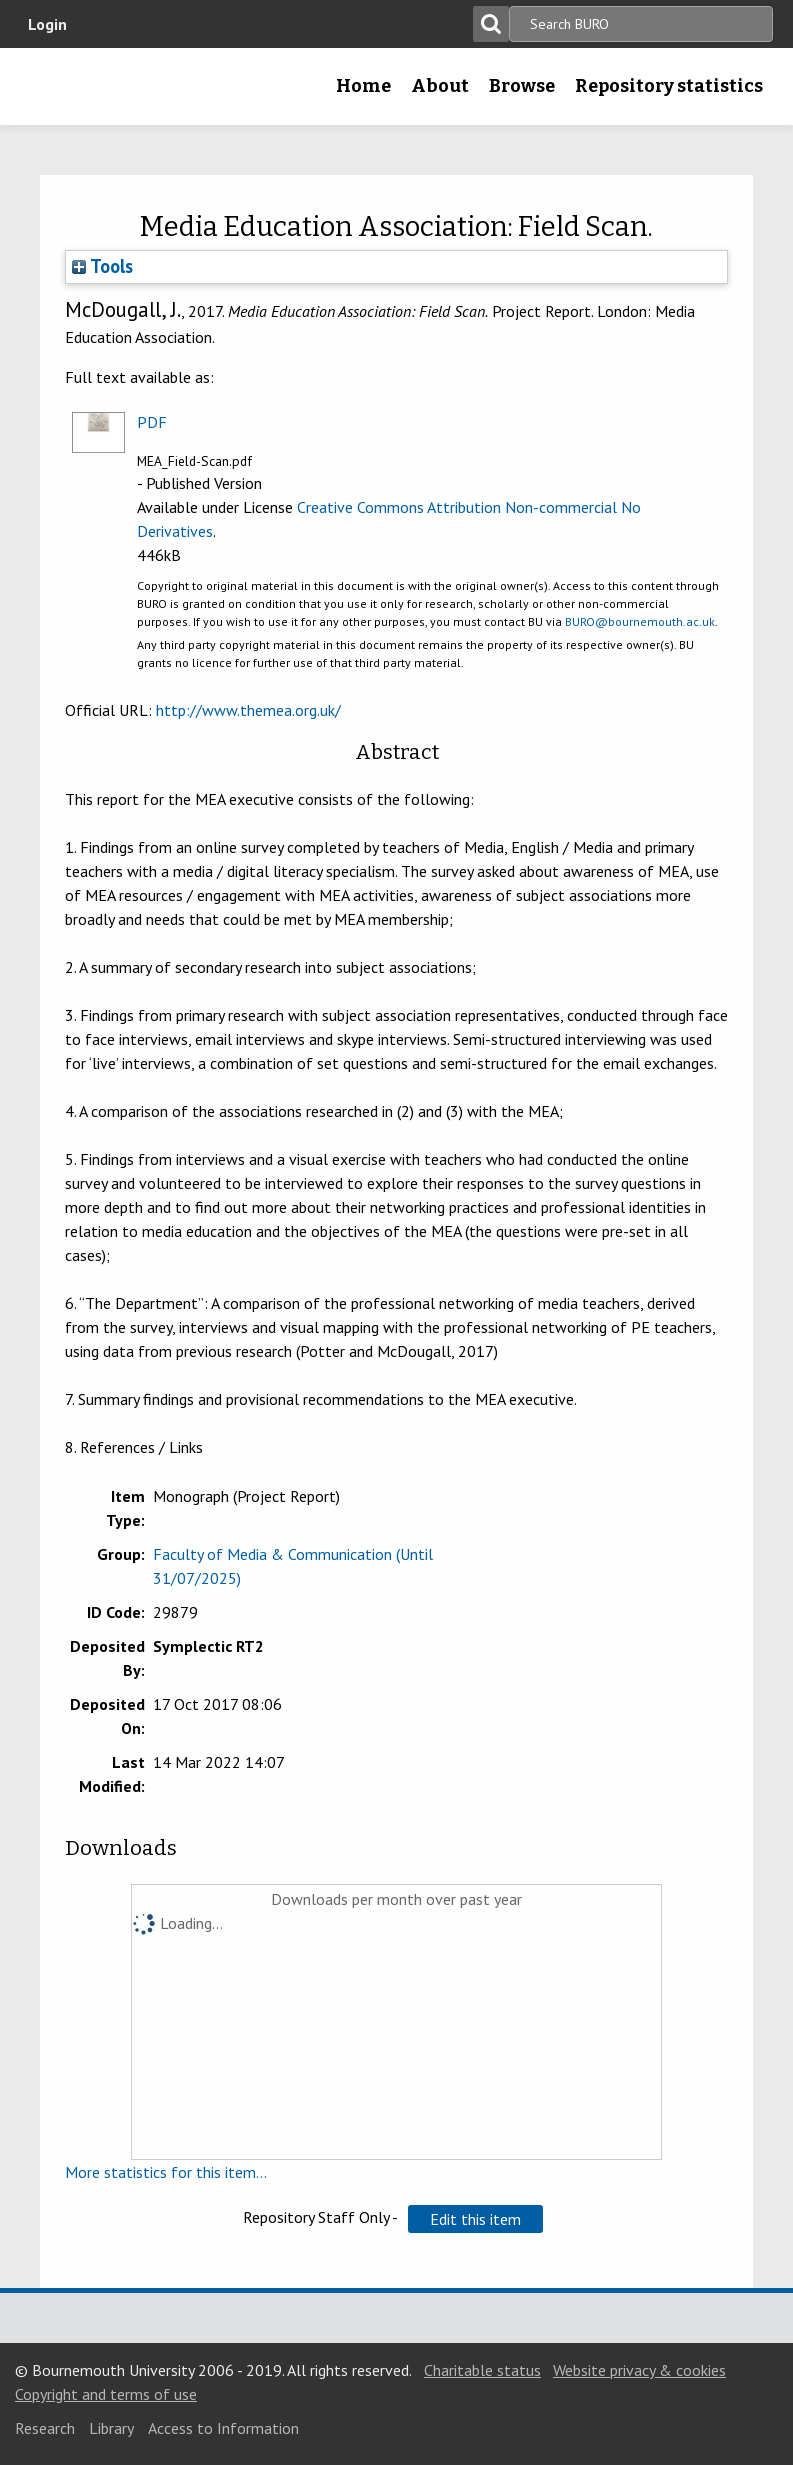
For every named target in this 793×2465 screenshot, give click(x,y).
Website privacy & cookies (639, 2370)
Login (47, 24)
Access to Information (223, 2428)
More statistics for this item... (166, 2172)
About (440, 86)
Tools (102, 266)
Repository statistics (669, 86)
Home (363, 86)
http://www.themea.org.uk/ (248, 710)
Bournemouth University (47, 93)
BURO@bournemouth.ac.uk (640, 621)
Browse (522, 86)
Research (45, 2428)
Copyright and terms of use (106, 2394)
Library (111, 2428)
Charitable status (482, 2370)
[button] (475, 2219)
